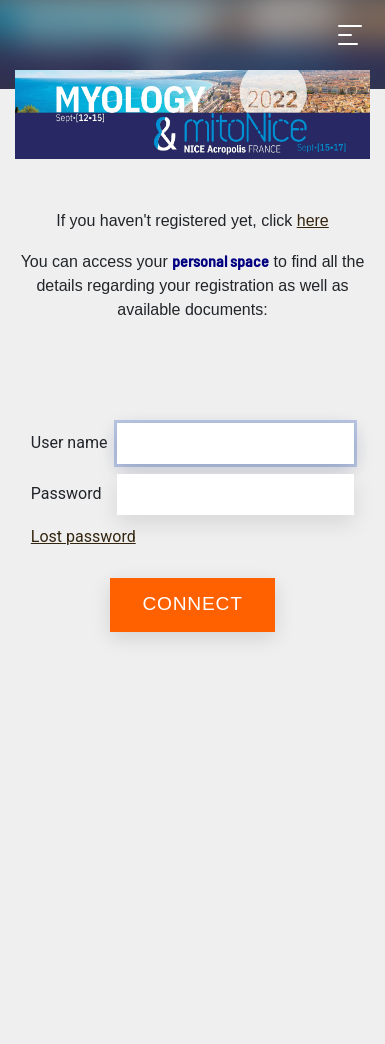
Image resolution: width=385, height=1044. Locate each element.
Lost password (83, 536)
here (313, 220)
